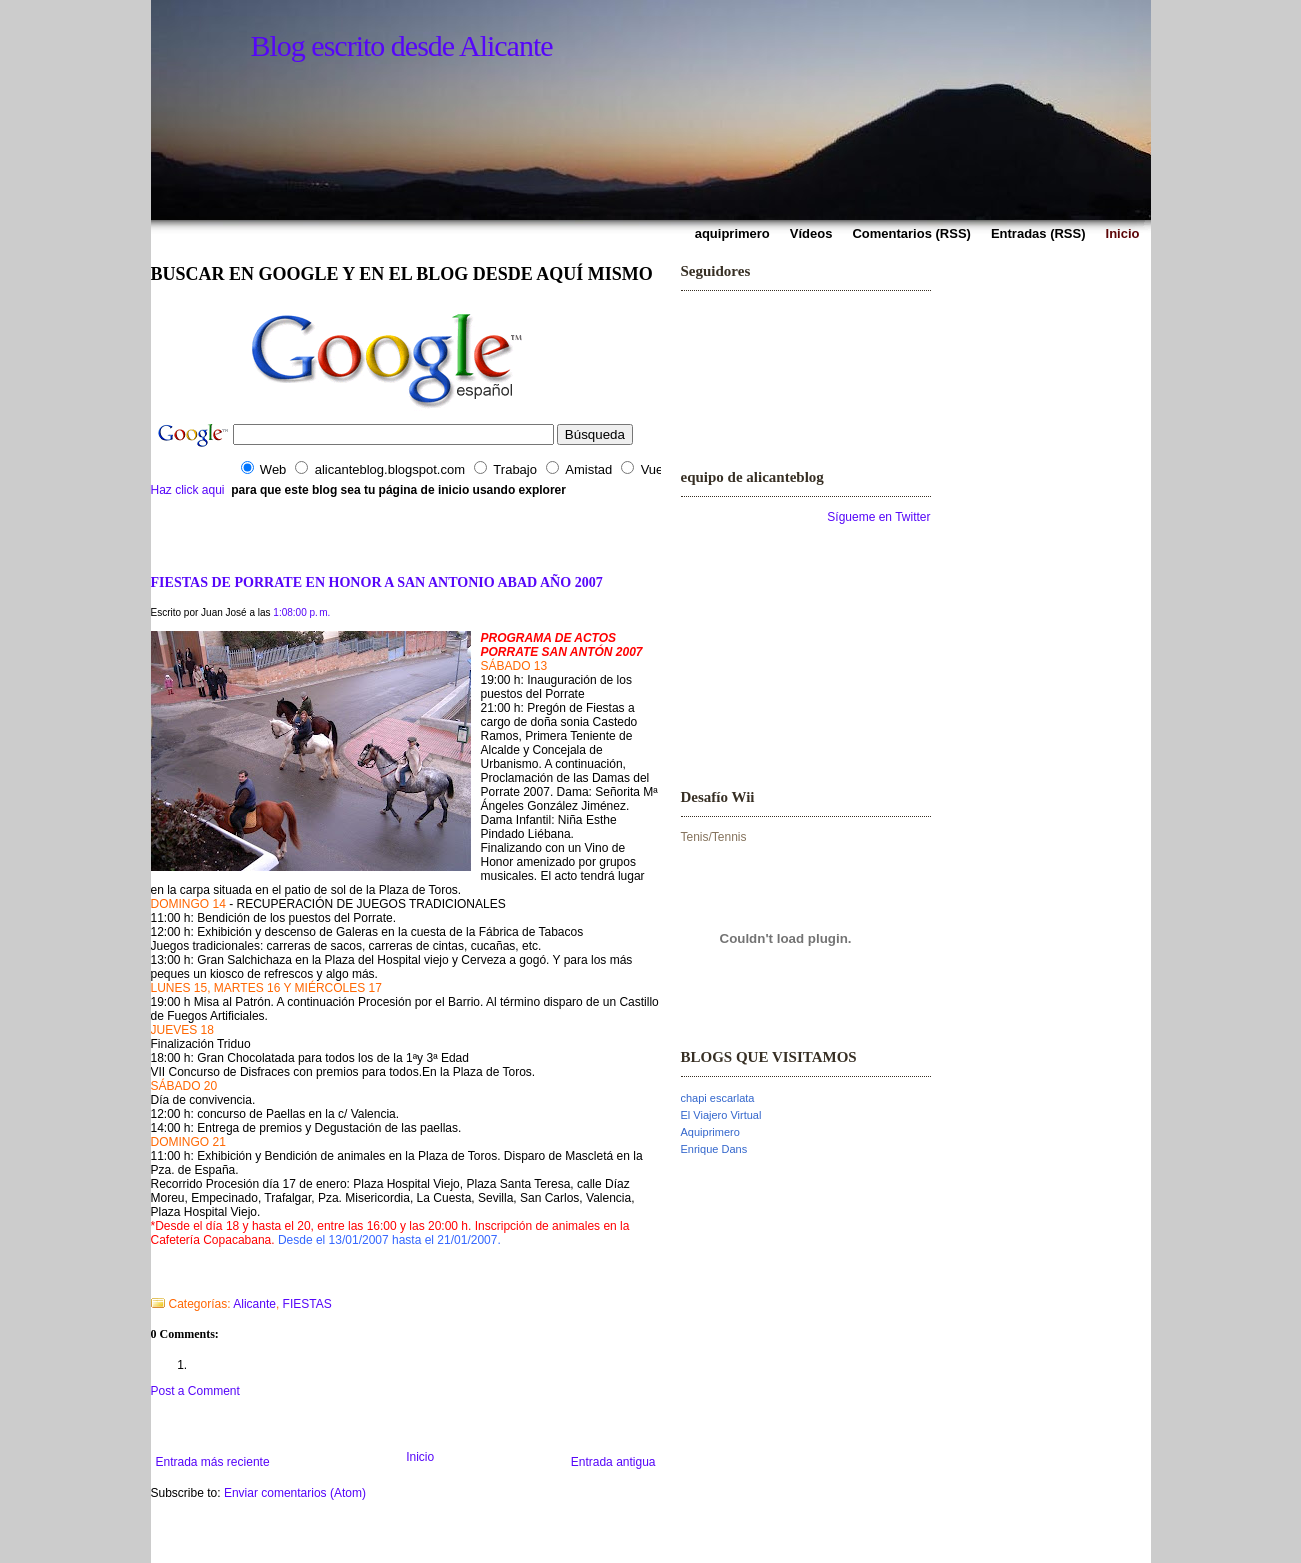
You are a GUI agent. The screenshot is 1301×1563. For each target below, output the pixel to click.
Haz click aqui (188, 490)
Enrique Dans (714, 1149)
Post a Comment (195, 1391)
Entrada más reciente (213, 1462)
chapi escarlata (718, 1098)
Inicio (420, 1457)
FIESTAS (307, 1304)
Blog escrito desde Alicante (402, 45)
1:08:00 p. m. (301, 612)
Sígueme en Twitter (878, 517)
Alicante (254, 1304)
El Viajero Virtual (721, 1115)
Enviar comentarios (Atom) (295, 1493)
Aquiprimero (710, 1132)
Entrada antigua (613, 1462)
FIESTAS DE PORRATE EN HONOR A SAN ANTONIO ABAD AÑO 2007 (377, 582)
